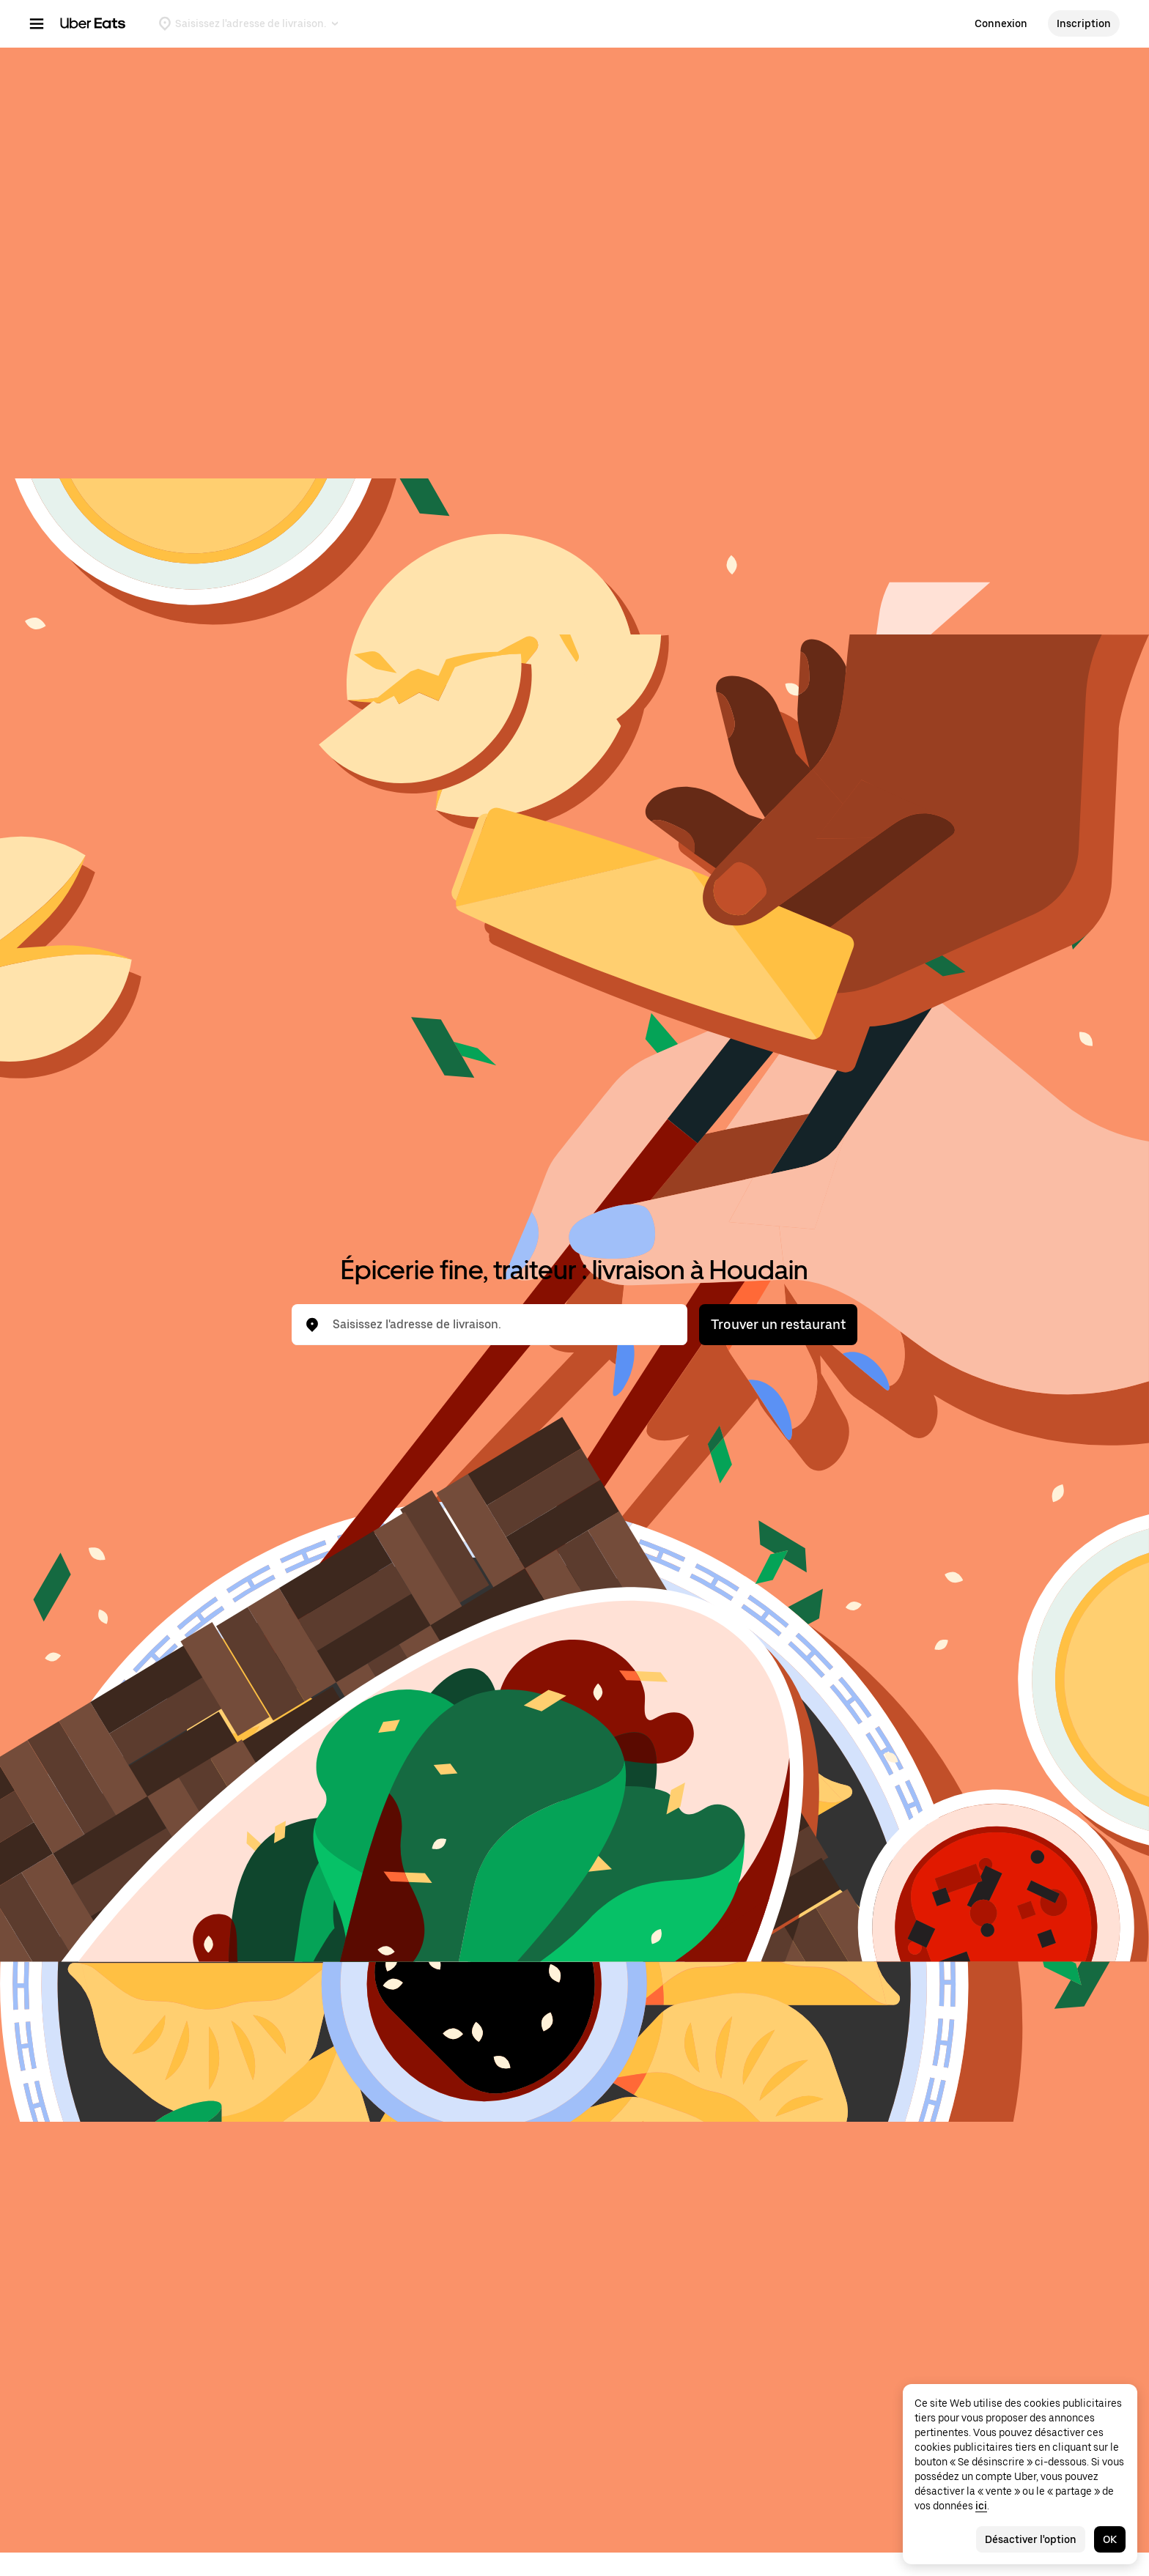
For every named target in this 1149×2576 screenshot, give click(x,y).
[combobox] (501, 1324)
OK (1110, 2539)
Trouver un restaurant (778, 1324)
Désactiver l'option (1030, 2539)
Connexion (1001, 23)
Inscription (1084, 23)
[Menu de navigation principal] (36, 23)
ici (981, 2506)
